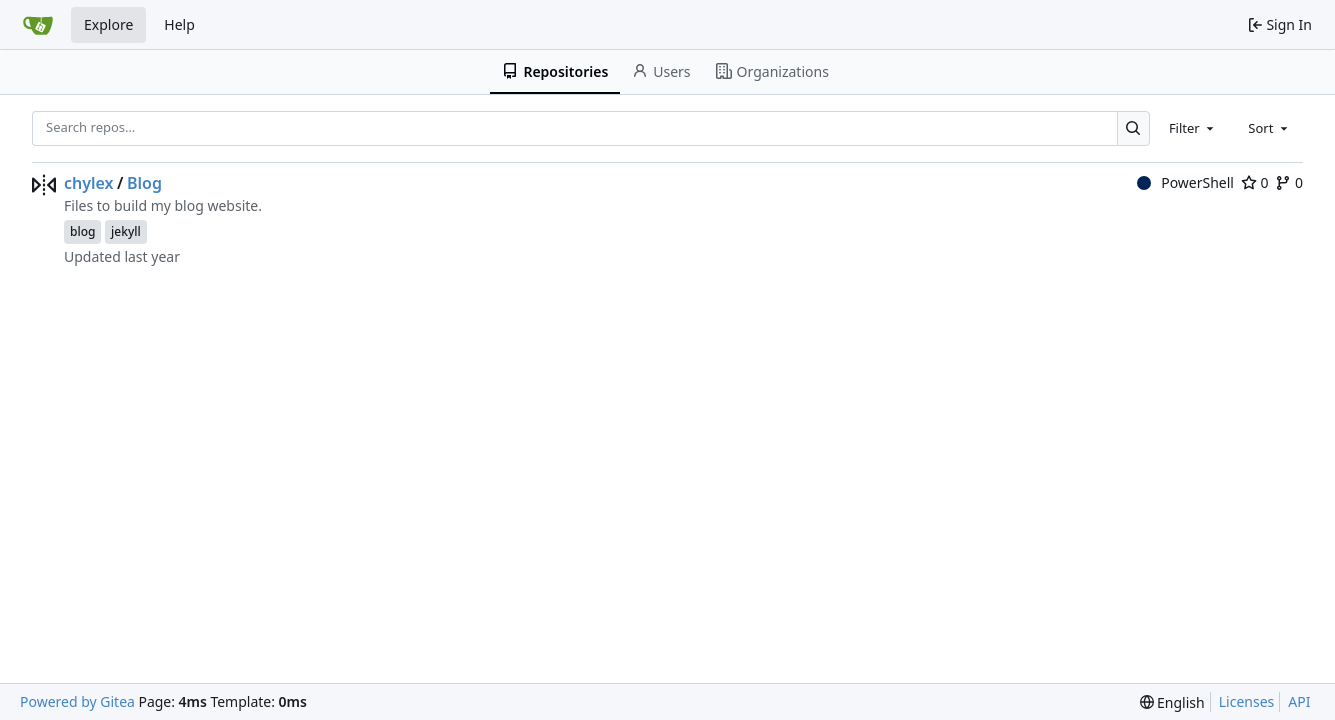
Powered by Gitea (77, 701)
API (1299, 701)
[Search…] (1133, 128)
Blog (144, 183)
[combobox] (1193, 128)
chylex (89, 183)
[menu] (1172, 702)
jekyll (126, 231)
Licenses (1247, 701)
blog (82, 231)
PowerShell (1185, 182)
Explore (108, 24)
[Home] (38, 25)
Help (179, 24)
